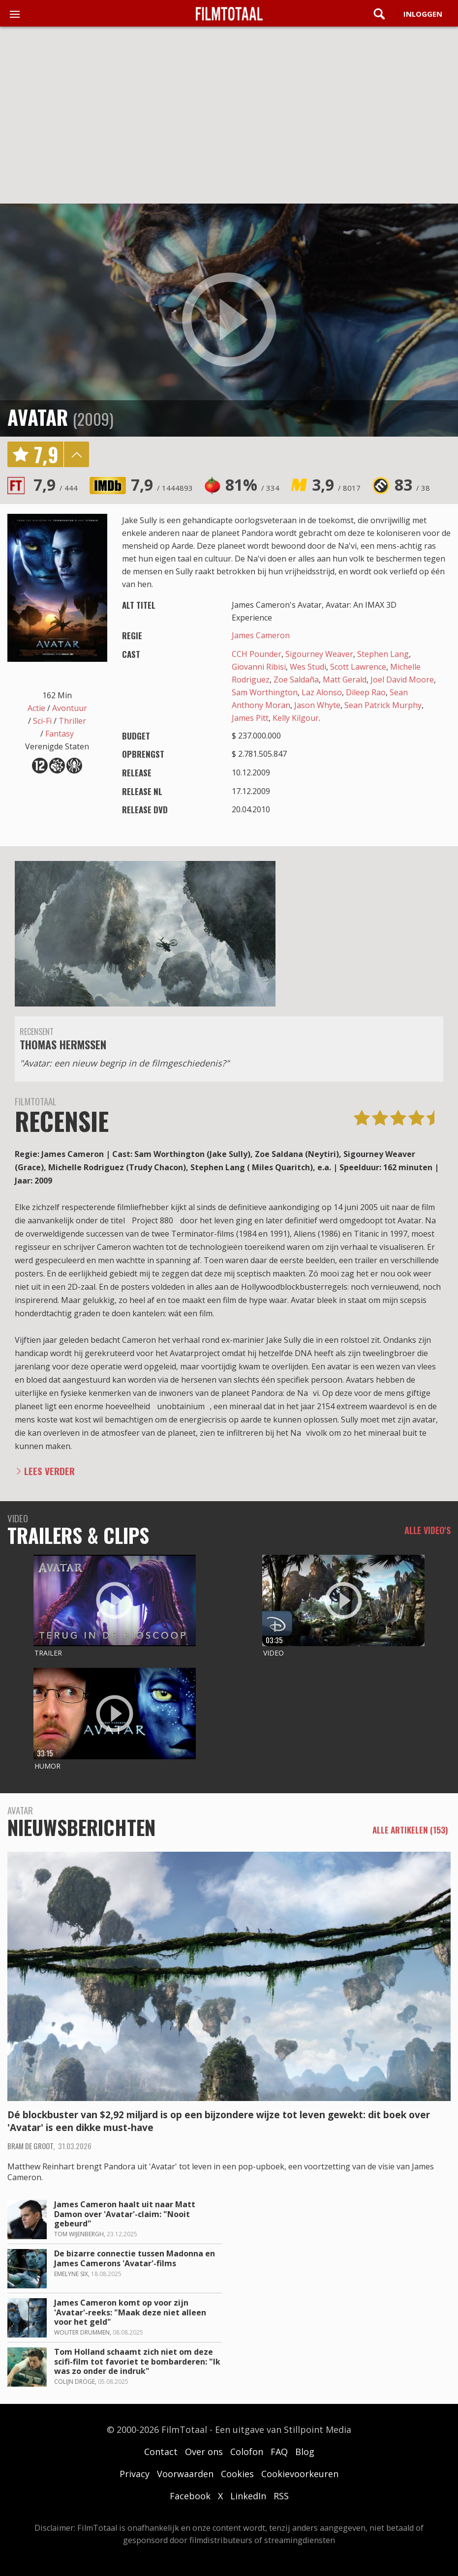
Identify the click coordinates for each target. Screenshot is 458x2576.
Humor (47, 1766)
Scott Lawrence (358, 666)
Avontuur (69, 708)
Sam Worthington (265, 692)
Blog (304, 2452)
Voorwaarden (185, 2474)
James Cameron (261, 635)
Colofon (246, 2452)
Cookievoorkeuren (299, 2474)
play (229, 320)
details (76, 454)
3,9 (336, 484)
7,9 (55, 484)
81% (252, 484)
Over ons (204, 2452)
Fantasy (59, 733)
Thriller (72, 720)
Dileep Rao (366, 692)
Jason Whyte (317, 705)
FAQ (279, 2452)
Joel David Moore (402, 679)
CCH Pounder (256, 654)
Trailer (48, 1653)
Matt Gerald (344, 679)
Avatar (37, 417)
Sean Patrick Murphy (383, 705)
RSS (281, 2496)
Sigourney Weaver (319, 654)
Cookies (237, 2474)
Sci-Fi (42, 720)
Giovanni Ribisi (259, 666)
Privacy (135, 2474)
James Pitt (250, 717)
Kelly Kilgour (296, 717)
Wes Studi (308, 666)
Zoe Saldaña (296, 679)
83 (412, 484)
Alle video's (427, 1530)
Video (273, 1653)
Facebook (190, 2496)
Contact (161, 2452)
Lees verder (49, 1471)
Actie (36, 708)
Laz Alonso (322, 692)
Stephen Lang (383, 654)
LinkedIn (248, 2496)
